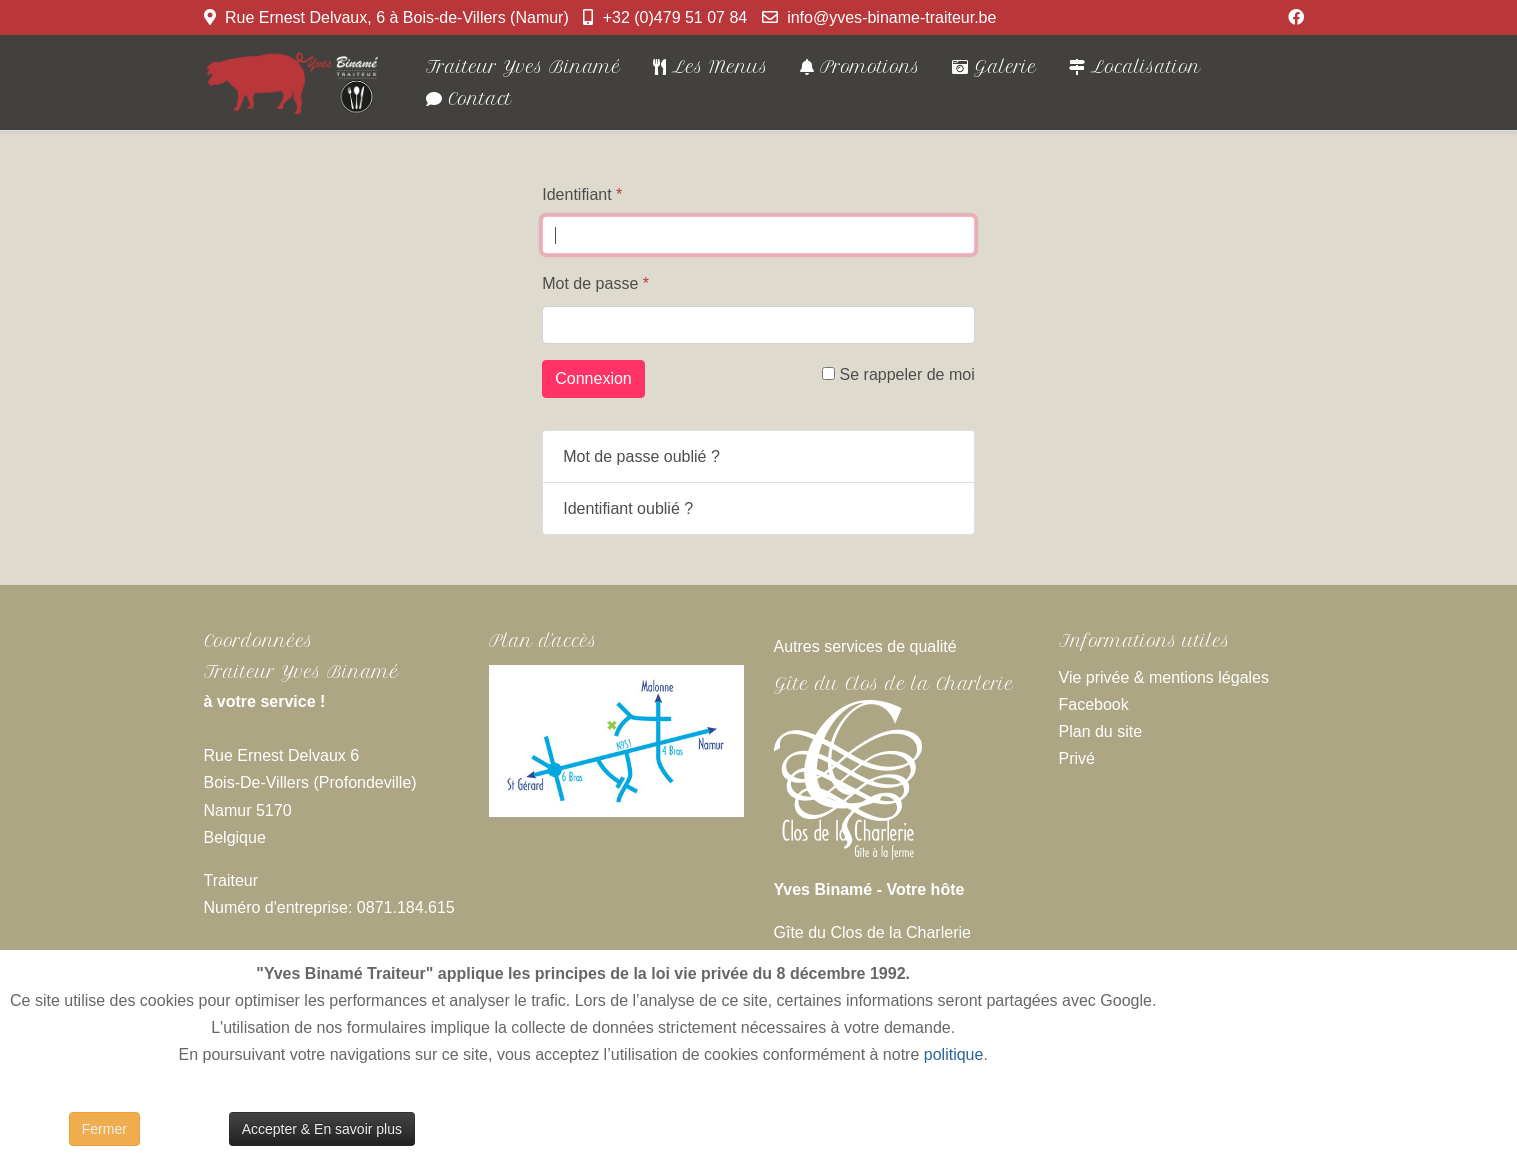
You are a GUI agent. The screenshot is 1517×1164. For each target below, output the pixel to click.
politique (954, 1054)
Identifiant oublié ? (628, 508)
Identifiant (582, 194)
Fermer (104, 1129)
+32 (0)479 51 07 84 (675, 17)
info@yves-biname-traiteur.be (891, 17)
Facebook (1094, 704)
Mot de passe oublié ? (641, 456)
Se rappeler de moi (898, 374)
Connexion (593, 378)
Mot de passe (595, 283)
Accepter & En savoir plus (322, 1129)
